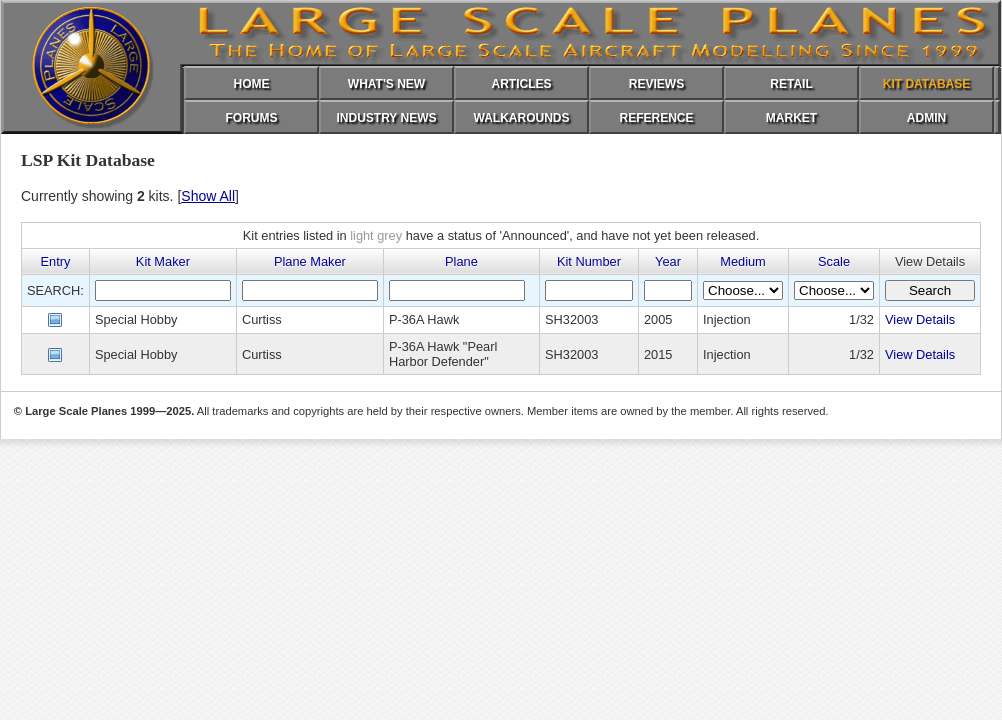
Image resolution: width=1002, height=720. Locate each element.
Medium (743, 261)
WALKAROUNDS (522, 118)
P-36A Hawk (424, 319)
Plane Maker (310, 261)
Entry (56, 261)
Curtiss (262, 319)
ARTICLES (522, 84)
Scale (834, 261)
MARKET (791, 118)
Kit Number (589, 261)
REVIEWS (656, 84)
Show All (208, 196)
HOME (252, 84)
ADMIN (926, 118)
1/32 (861, 319)
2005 (658, 319)
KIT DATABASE (927, 84)
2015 (658, 354)
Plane (461, 261)
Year (668, 261)
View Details (920, 319)
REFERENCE (656, 118)
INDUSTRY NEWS (386, 118)
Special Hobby (136, 319)
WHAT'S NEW (386, 84)
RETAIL (791, 84)
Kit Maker (163, 261)
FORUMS (252, 118)
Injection (727, 319)
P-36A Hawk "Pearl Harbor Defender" (443, 354)
